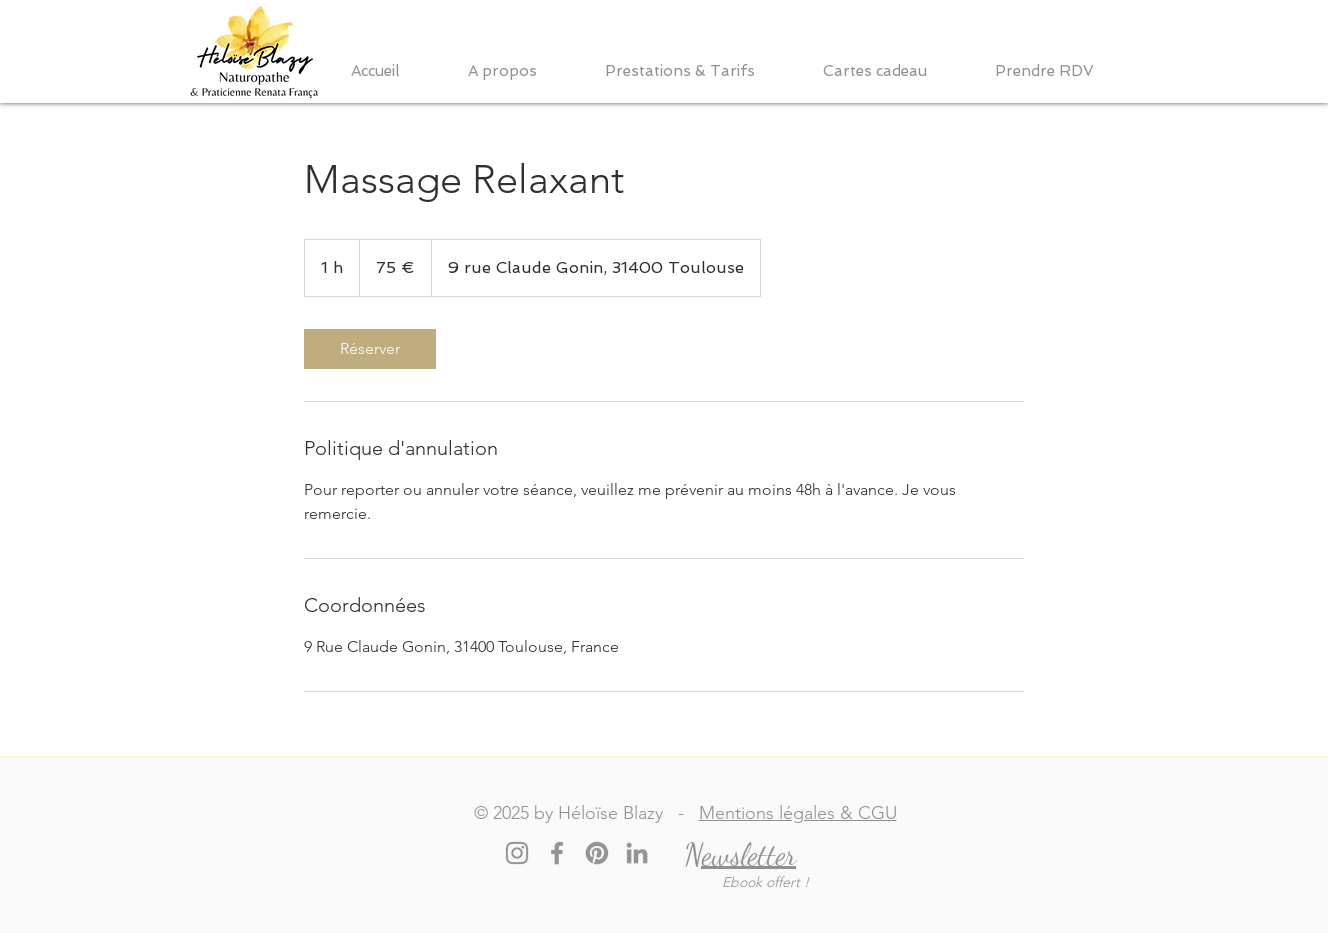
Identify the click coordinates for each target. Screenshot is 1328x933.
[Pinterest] (597, 853)
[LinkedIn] (637, 853)
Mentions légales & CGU (798, 813)
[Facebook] (557, 853)
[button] (521, 71)
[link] (370, 349)
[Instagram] (517, 853)
